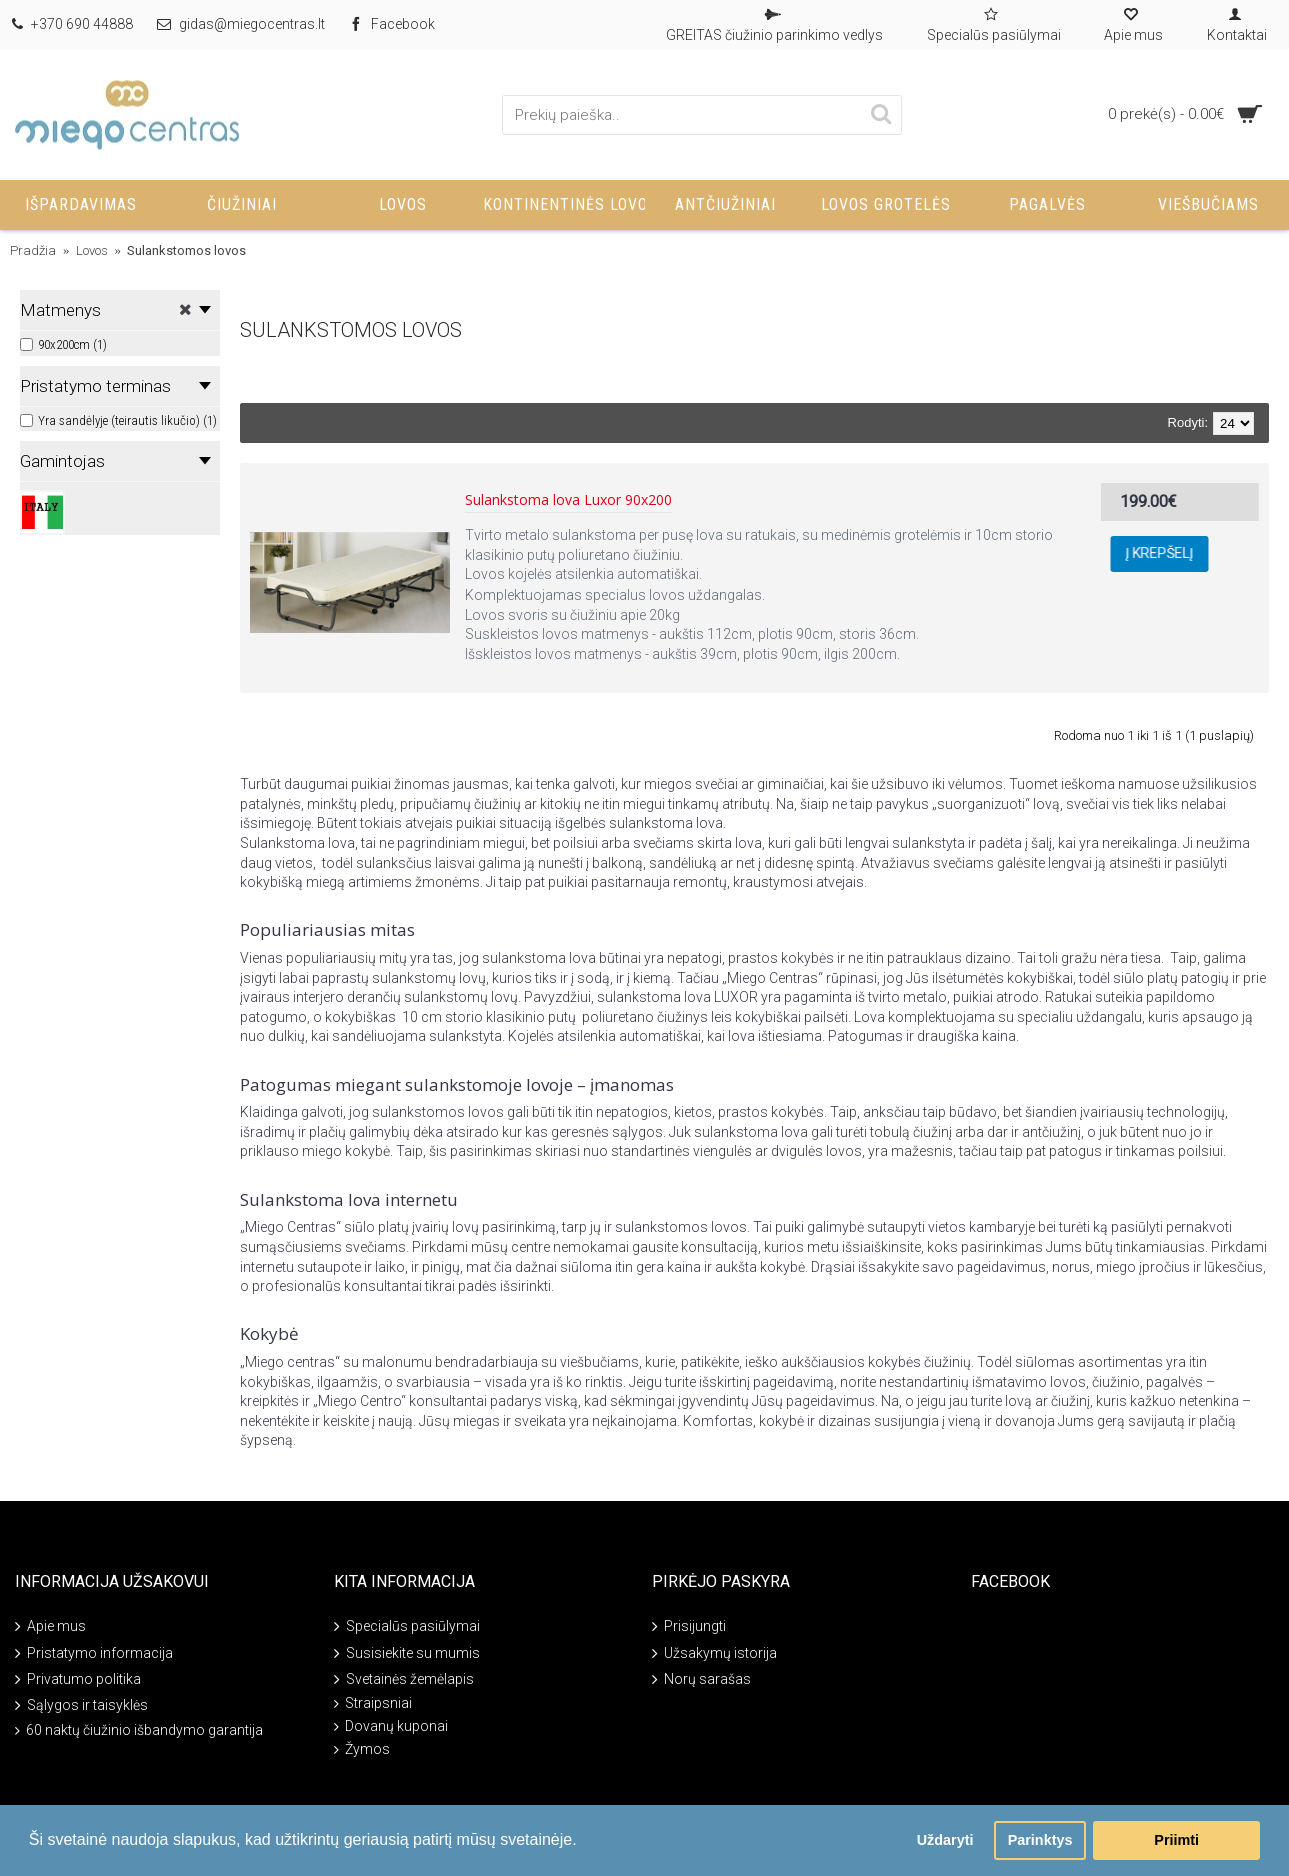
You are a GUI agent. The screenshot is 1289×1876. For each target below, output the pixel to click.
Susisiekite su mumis (407, 1653)
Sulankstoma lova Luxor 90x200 (568, 500)
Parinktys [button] (1040, 1840)
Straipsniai (373, 1703)
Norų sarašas (701, 1680)
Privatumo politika (78, 1680)
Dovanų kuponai (391, 1726)
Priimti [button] (1176, 1840)
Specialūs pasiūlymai (407, 1627)
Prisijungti (689, 1627)
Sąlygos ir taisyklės (81, 1706)
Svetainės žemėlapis (404, 1680)
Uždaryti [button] (945, 1840)
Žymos (362, 1749)
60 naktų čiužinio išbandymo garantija (139, 1730)
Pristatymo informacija (94, 1653)
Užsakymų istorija (714, 1653)
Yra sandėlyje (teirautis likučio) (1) (118, 420)
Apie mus (50, 1627)
